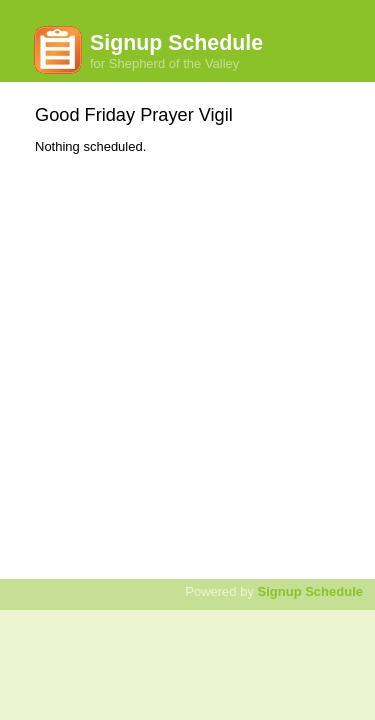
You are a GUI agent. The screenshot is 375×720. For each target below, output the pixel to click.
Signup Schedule (310, 591)
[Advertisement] (187, 356)
